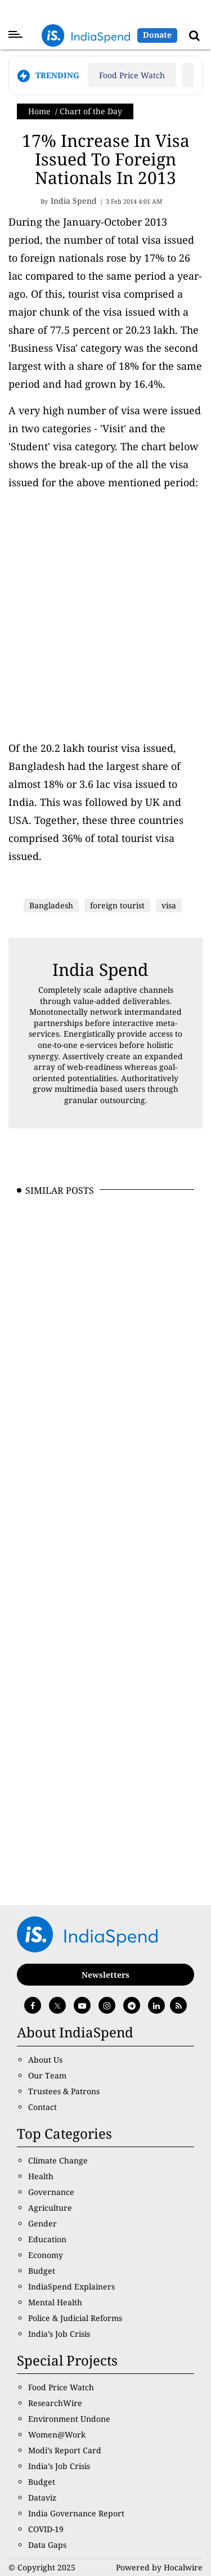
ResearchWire (55, 2403)
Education (47, 2239)
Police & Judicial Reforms (75, 2318)
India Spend (100, 969)
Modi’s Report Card (64, 2450)
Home (39, 111)
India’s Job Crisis (59, 2333)
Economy (45, 2255)
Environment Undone (69, 2418)
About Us (45, 2059)
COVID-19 (46, 2529)
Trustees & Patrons (64, 2091)
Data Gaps (47, 2544)
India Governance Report (76, 2513)
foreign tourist (117, 905)
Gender (42, 2223)
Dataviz (42, 2497)
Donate (157, 34)
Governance (51, 2192)
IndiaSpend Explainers (71, 2286)
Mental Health (55, 2302)
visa (168, 905)
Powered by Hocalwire (159, 2567)
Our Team (47, 2075)
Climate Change (58, 2160)
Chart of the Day (91, 111)
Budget (41, 2270)
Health (40, 2176)
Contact (42, 2107)
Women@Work (57, 2434)
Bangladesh (51, 905)
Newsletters (105, 1974)
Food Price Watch (132, 75)
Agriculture (50, 2207)
